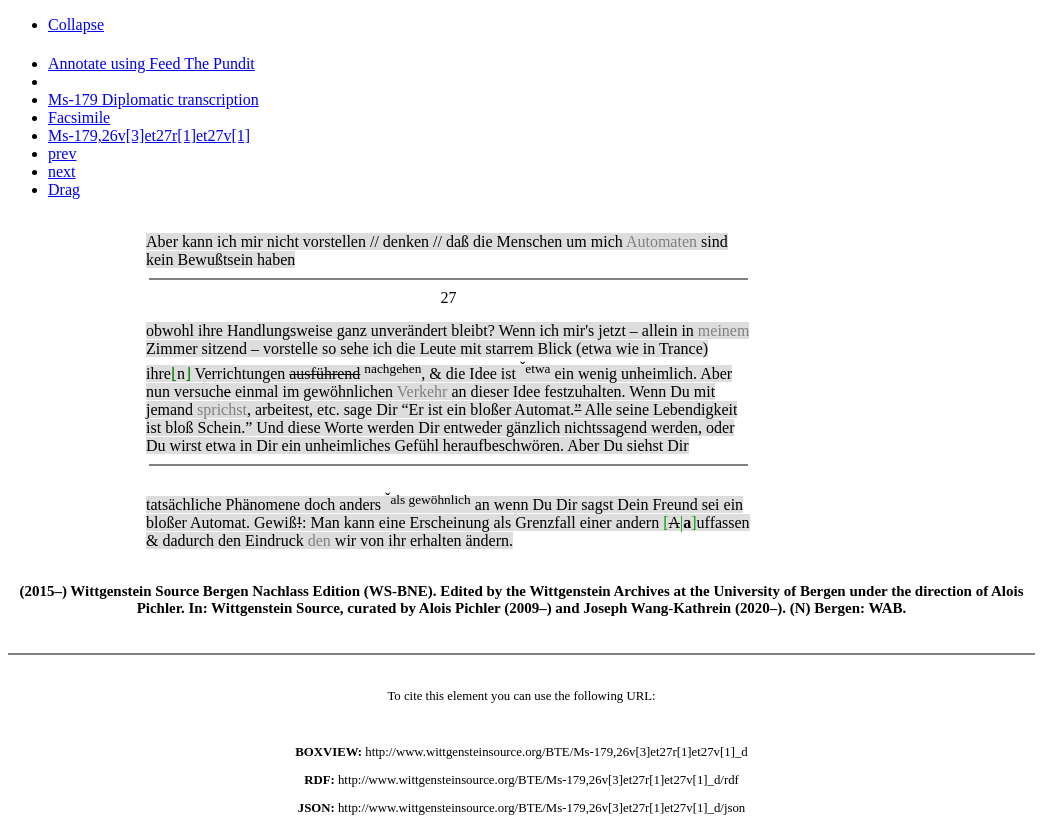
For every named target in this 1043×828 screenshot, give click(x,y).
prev (62, 153)
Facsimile (79, 117)
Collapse (76, 24)
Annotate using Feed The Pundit (151, 63)
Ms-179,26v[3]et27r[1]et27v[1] (149, 135)
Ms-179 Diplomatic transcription (153, 99)
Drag (64, 189)
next (62, 171)
